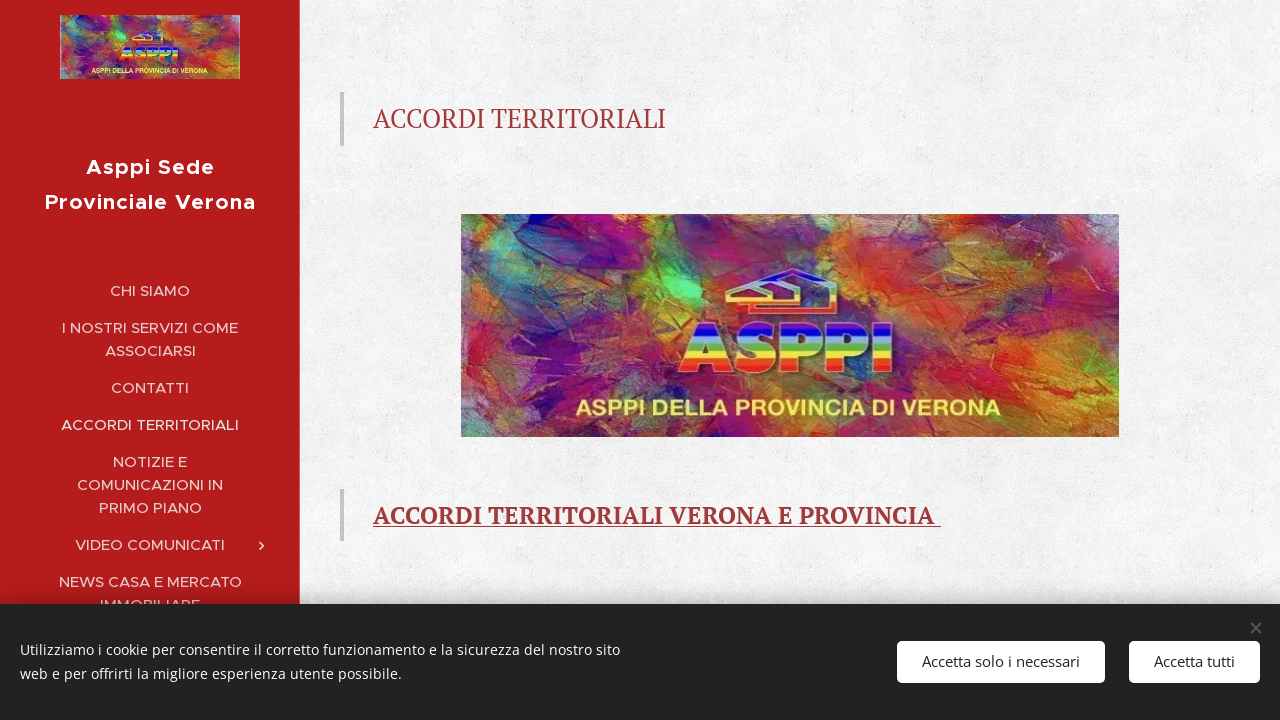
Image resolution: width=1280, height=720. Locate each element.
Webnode (792, 698)
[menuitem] (150, 265)
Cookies (871, 698)
